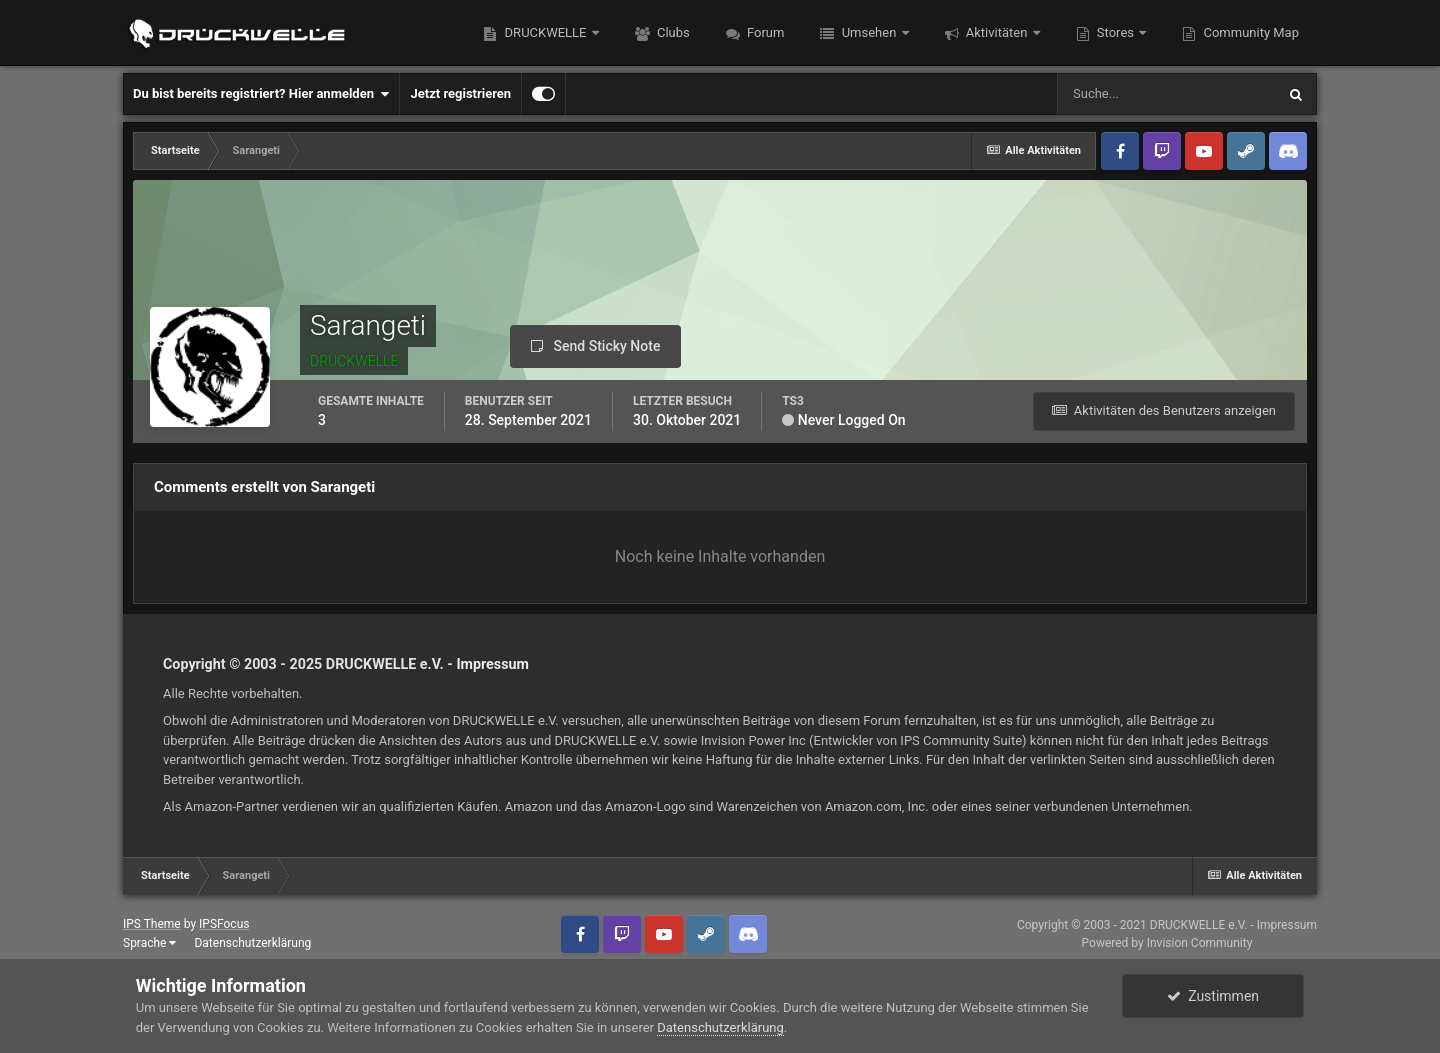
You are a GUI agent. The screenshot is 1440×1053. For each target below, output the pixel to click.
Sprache (149, 943)
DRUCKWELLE (545, 32)
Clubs (672, 32)
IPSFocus (224, 924)
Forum (764, 32)
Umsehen (868, 32)
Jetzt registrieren (460, 93)
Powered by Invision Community (1167, 943)
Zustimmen (1213, 996)
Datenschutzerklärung (252, 943)
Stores (1116, 32)
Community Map (1249, 32)
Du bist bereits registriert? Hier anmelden (261, 94)
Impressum (492, 664)
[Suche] (1166, 94)
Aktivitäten (997, 32)
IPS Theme (152, 924)
